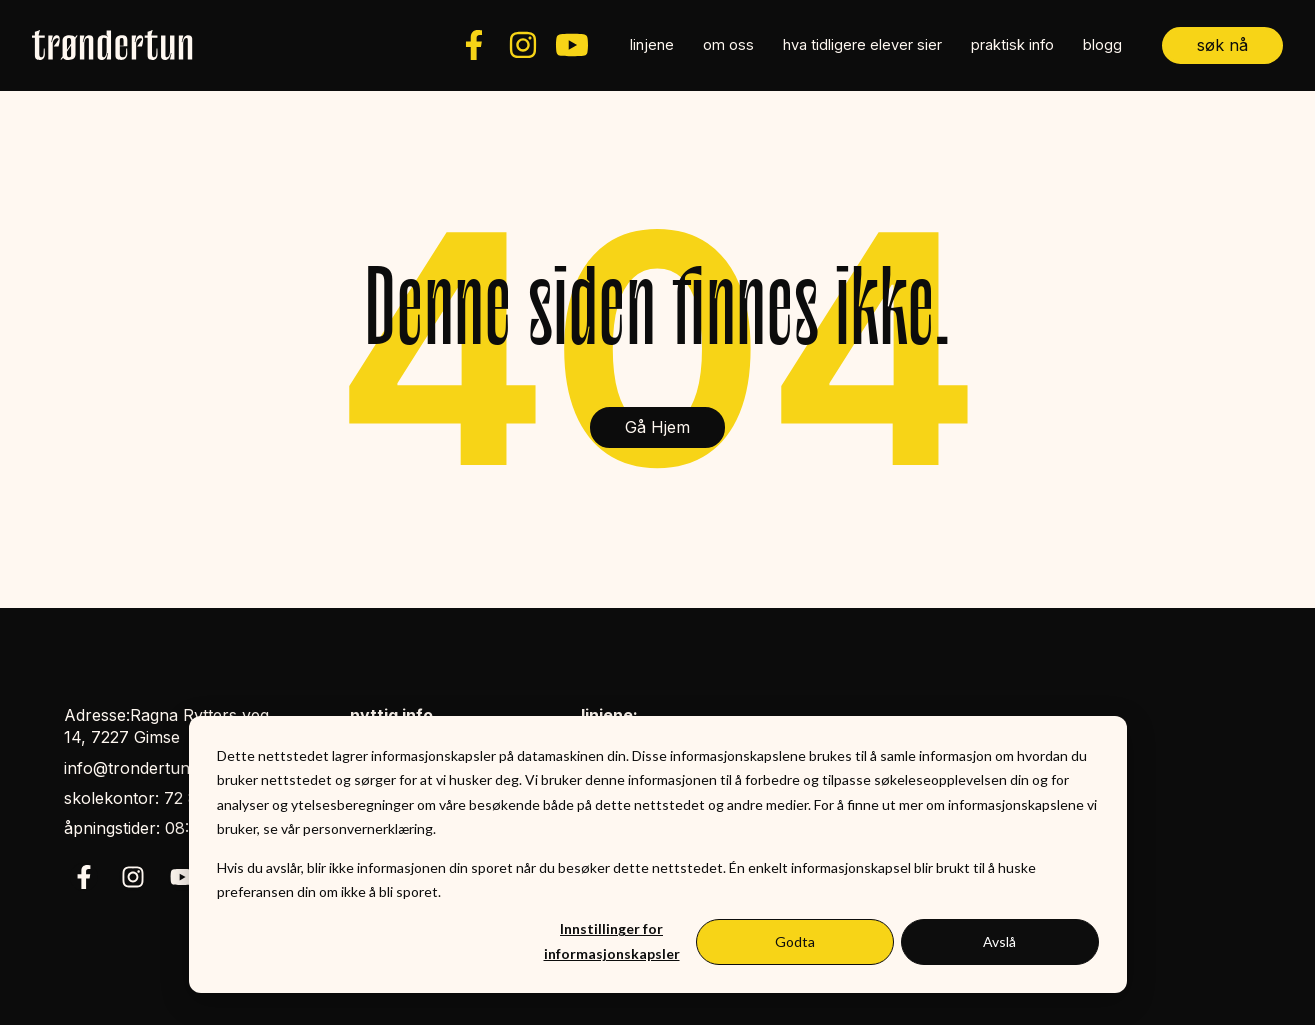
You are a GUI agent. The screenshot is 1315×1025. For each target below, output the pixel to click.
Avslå (999, 941)
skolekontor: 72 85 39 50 (159, 798)
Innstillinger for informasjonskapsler (612, 941)
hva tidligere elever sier (862, 45)
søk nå (1222, 45)
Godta (795, 941)
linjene (652, 45)
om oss (728, 45)
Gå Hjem (657, 427)
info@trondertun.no (139, 768)
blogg (1102, 45)
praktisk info (1012, 45)
